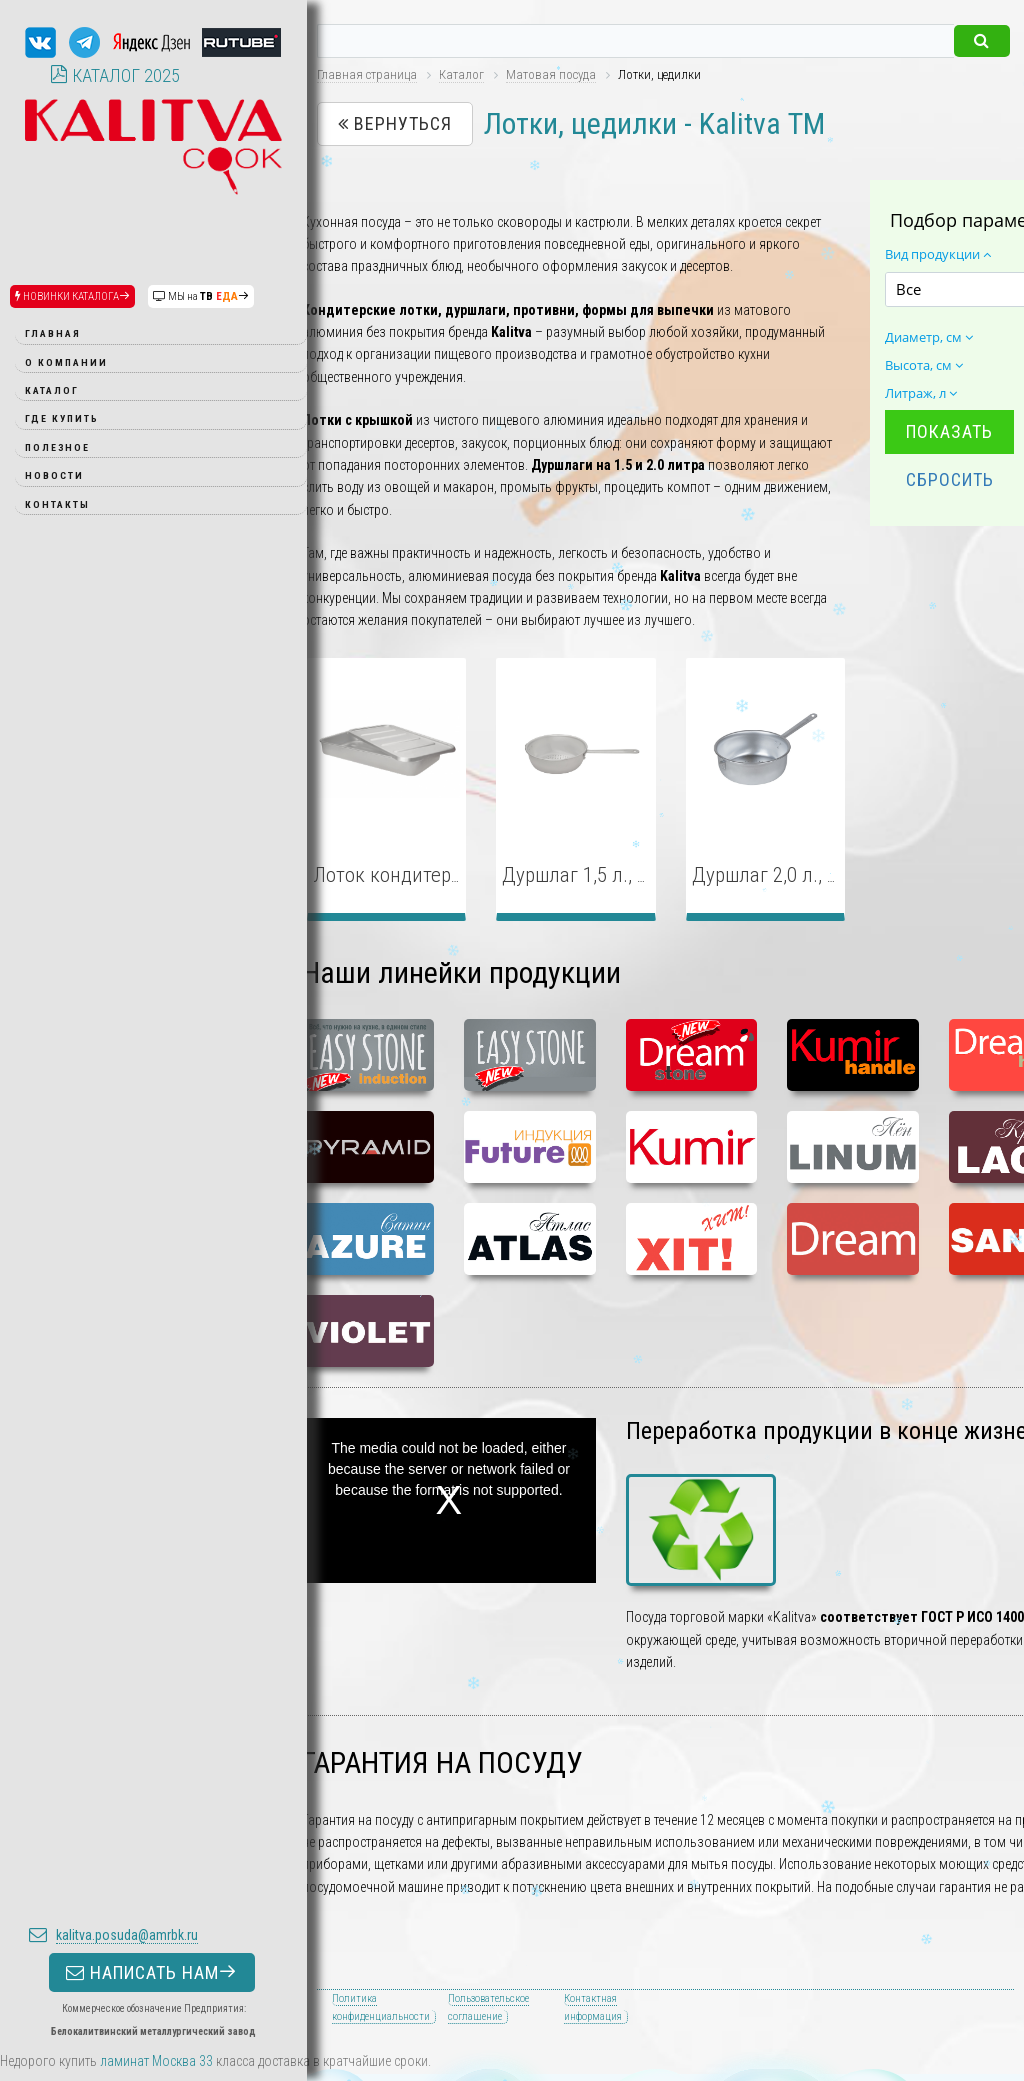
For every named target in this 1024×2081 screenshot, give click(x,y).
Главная (53, 333)
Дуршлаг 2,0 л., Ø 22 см (792, 875)
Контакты (57, 504)
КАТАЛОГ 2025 (115, 75)
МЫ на (201, 296)
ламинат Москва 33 (156, 2061)
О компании (66, 362)
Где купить (62, 418)
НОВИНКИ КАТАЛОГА (72, 296)
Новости (54, 475)
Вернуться (395, 123)
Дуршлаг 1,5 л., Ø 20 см (602, 875)
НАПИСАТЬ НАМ (152, 1216)
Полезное (57, 447)
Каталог (52, 390)
